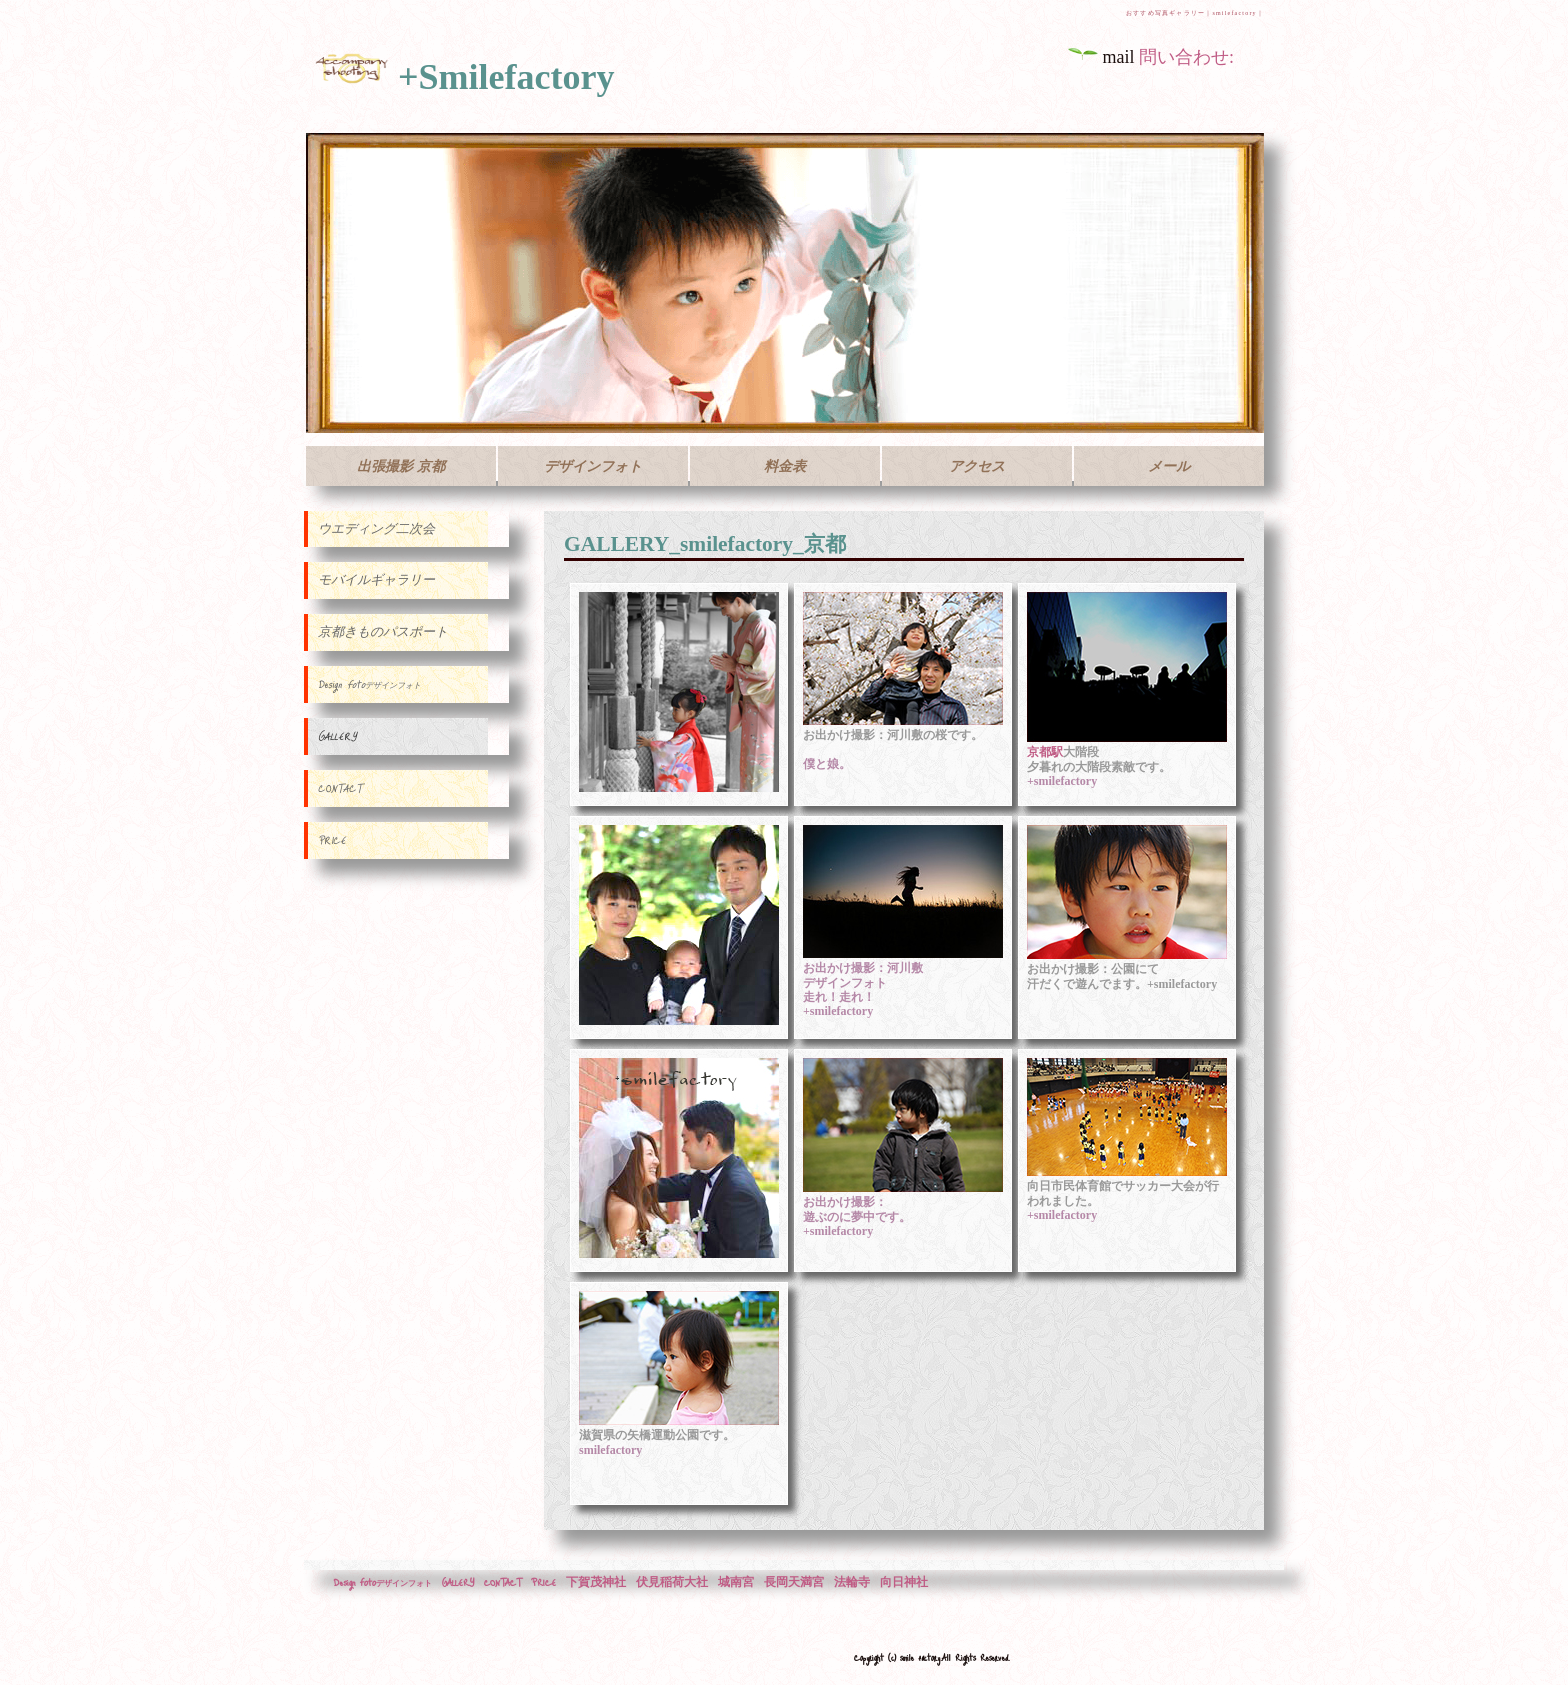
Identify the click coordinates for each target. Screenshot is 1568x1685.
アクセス (977, 466)
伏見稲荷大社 (672, 1582)
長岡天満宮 (794, 1582)
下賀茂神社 (596, 1582)
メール (1169, 466)
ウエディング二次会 (376, 529)
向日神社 (904, 1582)
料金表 (785, 466)
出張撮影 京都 (401, 466)
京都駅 (1045, 752)
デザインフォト (593, 466)
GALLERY (337, 736)
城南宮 (736, 1582)
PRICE (332, 840)
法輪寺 (852, 1582)
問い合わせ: (1186, 57)
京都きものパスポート (383, 632)
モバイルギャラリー (376, 580)
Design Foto (369, 684)
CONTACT (340, 788)
